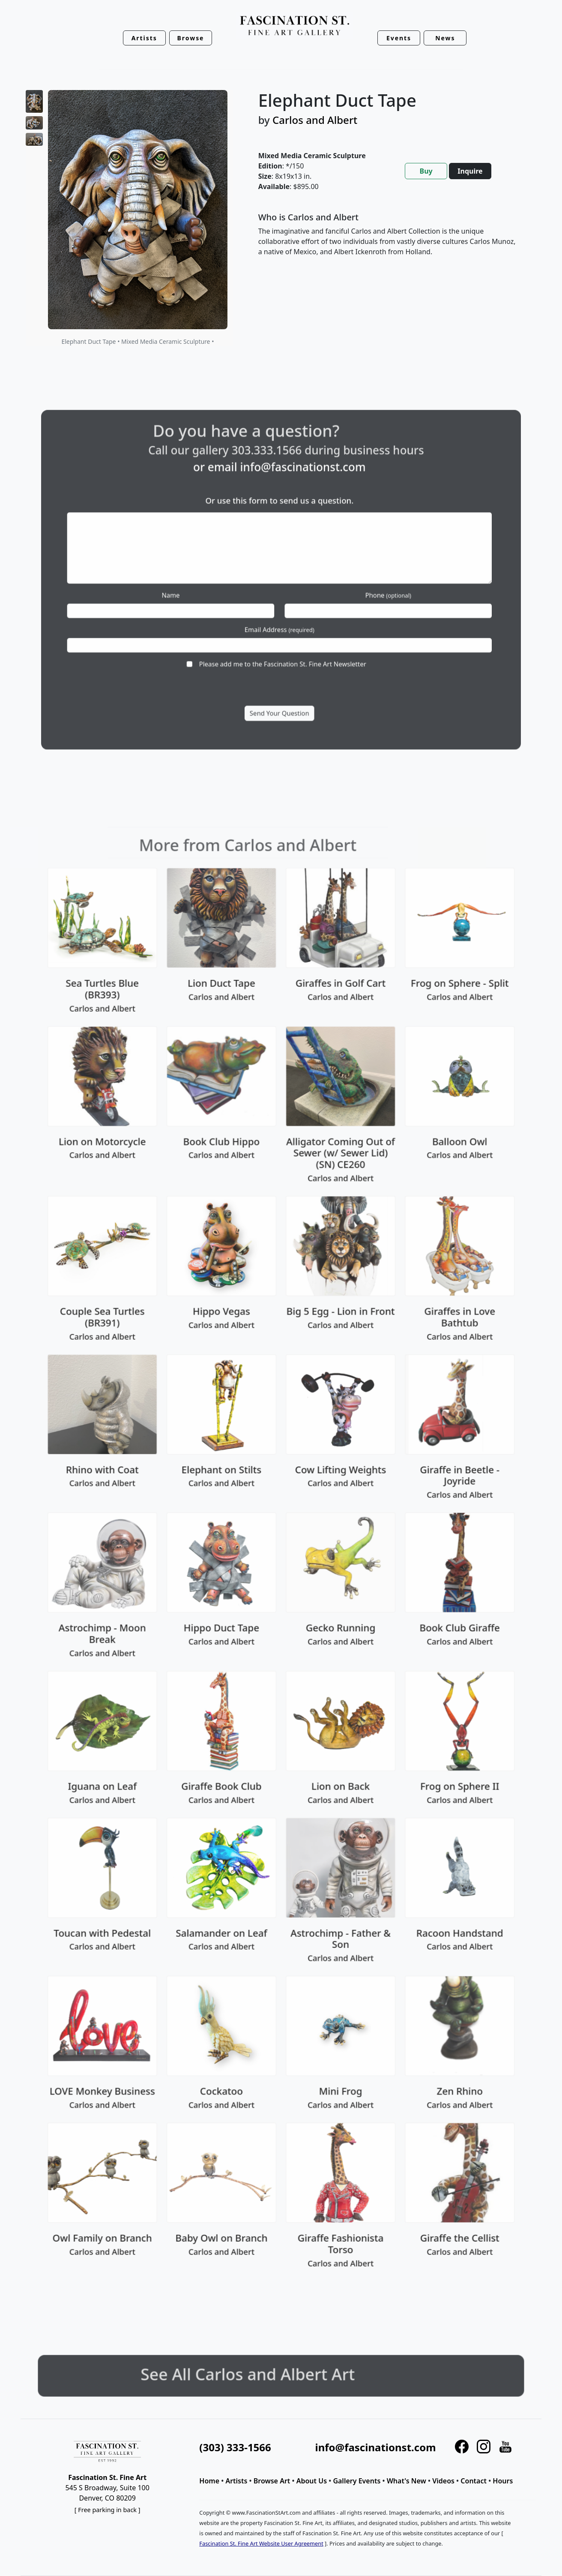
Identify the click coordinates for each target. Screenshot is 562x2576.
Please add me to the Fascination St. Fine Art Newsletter (282, 635)
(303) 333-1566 (235, 2447)
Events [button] (398, 38)
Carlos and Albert (314, 120)
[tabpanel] (389, 241)
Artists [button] (144, 38)
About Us (311, 2481)
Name (209, 589)
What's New (406, 2481)
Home (209, 2481)
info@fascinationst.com (295, 505)
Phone (351, 589)
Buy (426, 171)
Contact (473, 2481)
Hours (503, 2481)
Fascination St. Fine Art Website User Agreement (261, 2543)
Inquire (469, 171)
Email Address (280, 612)
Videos (443, 2481)
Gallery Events (356, 2481)
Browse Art (272, 2481)
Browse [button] (190, 38)
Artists (236, 2481)
